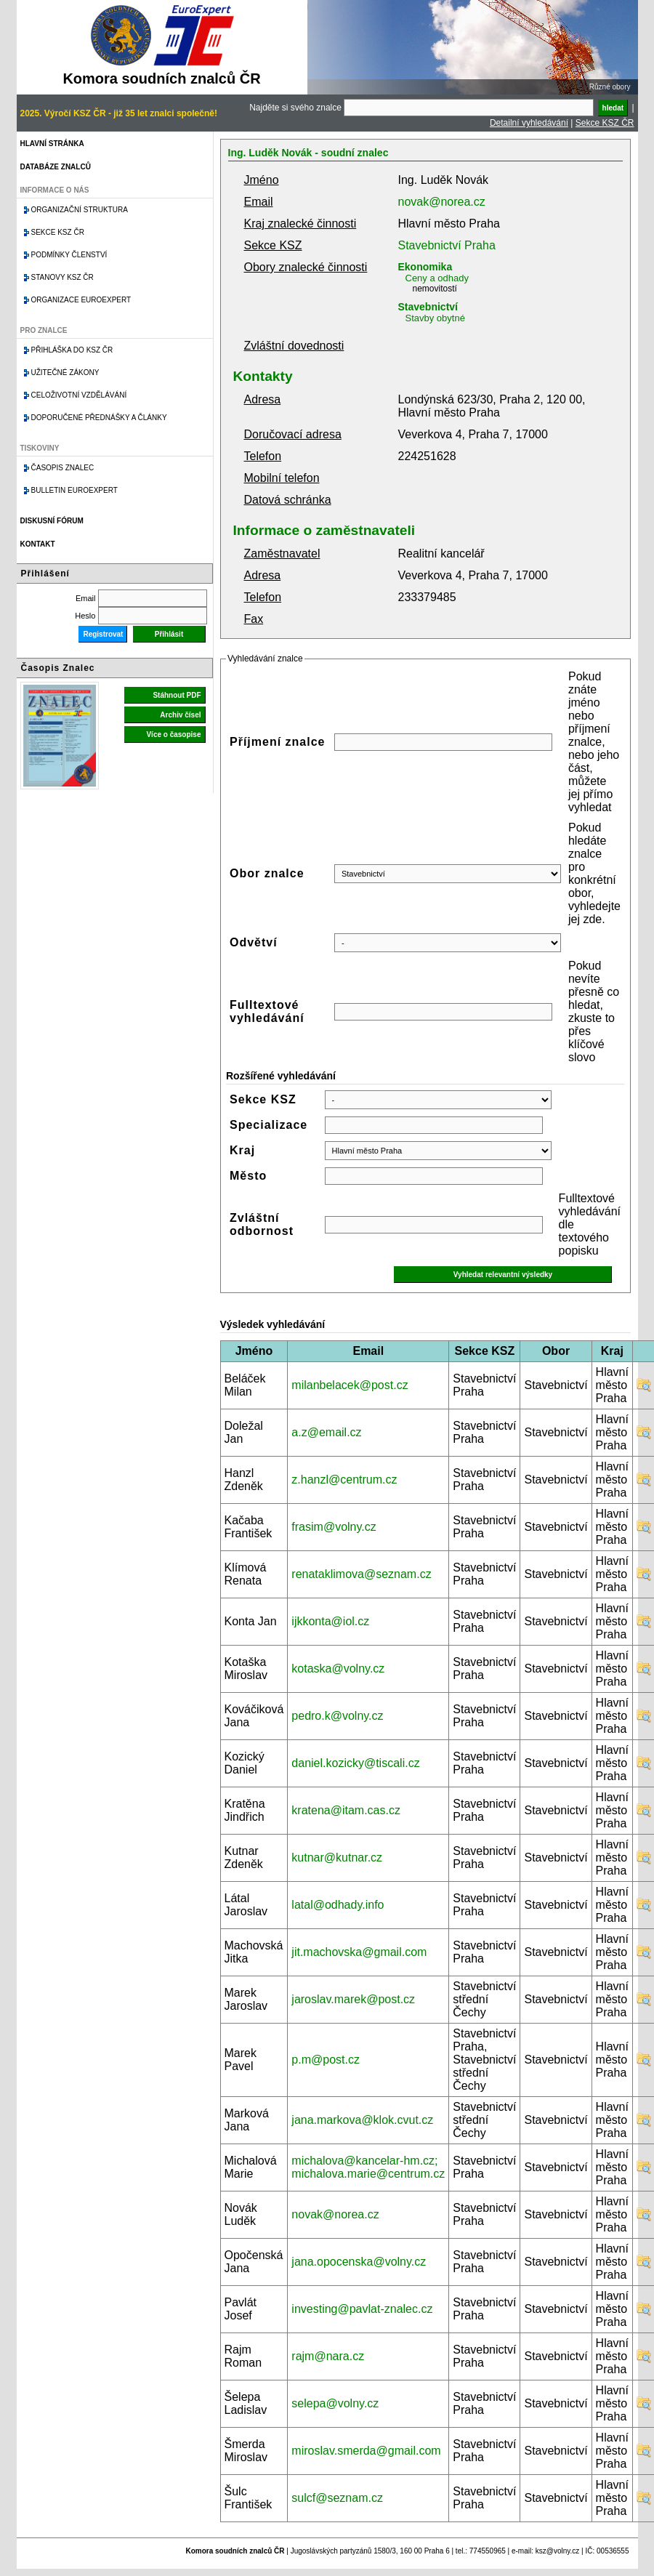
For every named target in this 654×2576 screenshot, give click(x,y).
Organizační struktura (79, 210)
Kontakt (37, 544)
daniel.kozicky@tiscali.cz (355, 1763)
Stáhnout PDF (177, 695)
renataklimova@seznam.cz (361, 1574)
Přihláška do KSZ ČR (72, 350)
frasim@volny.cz (333, 1527)
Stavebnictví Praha (447, 245)
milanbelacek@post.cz (349, 1385)
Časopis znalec (62, 468)
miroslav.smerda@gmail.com (365, 2450)
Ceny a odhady (437, 278)
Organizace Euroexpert (81, 300)
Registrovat (103, 634)
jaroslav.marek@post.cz (353, 1999)
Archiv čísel (180, 715)
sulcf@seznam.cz (337, 2498)
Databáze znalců (55, 167)
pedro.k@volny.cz (337, 1716)
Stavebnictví (428, 307)
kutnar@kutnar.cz (336, 1857)
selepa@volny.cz (335, 2403)
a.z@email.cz (326, 1432)
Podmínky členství (69, 255)
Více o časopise (173, 734)
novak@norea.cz (441, 202)
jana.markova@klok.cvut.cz (362, 2120)
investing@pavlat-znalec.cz (361, 2309)
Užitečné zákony (65, 373)
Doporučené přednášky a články (99, 418)
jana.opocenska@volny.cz (358, 2261)
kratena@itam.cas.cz (345, 1810)
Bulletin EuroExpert (74, 490)
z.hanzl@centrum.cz (344, 1479)
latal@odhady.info (337, 1905)
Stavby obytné (435, 318)
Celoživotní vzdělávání (79, 395)
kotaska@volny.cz (337, 1668)
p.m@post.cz (325, 2059)
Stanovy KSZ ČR (62, 277)
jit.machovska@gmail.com (359, 1952)
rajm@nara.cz (327, 2356)
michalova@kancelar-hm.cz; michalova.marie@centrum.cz (368, 2167)
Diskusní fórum (52, 521)
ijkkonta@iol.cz (330, 1621)
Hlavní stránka (52, 144)
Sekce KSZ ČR (605, 123)
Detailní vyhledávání (529, 123)
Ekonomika (425, 267)
